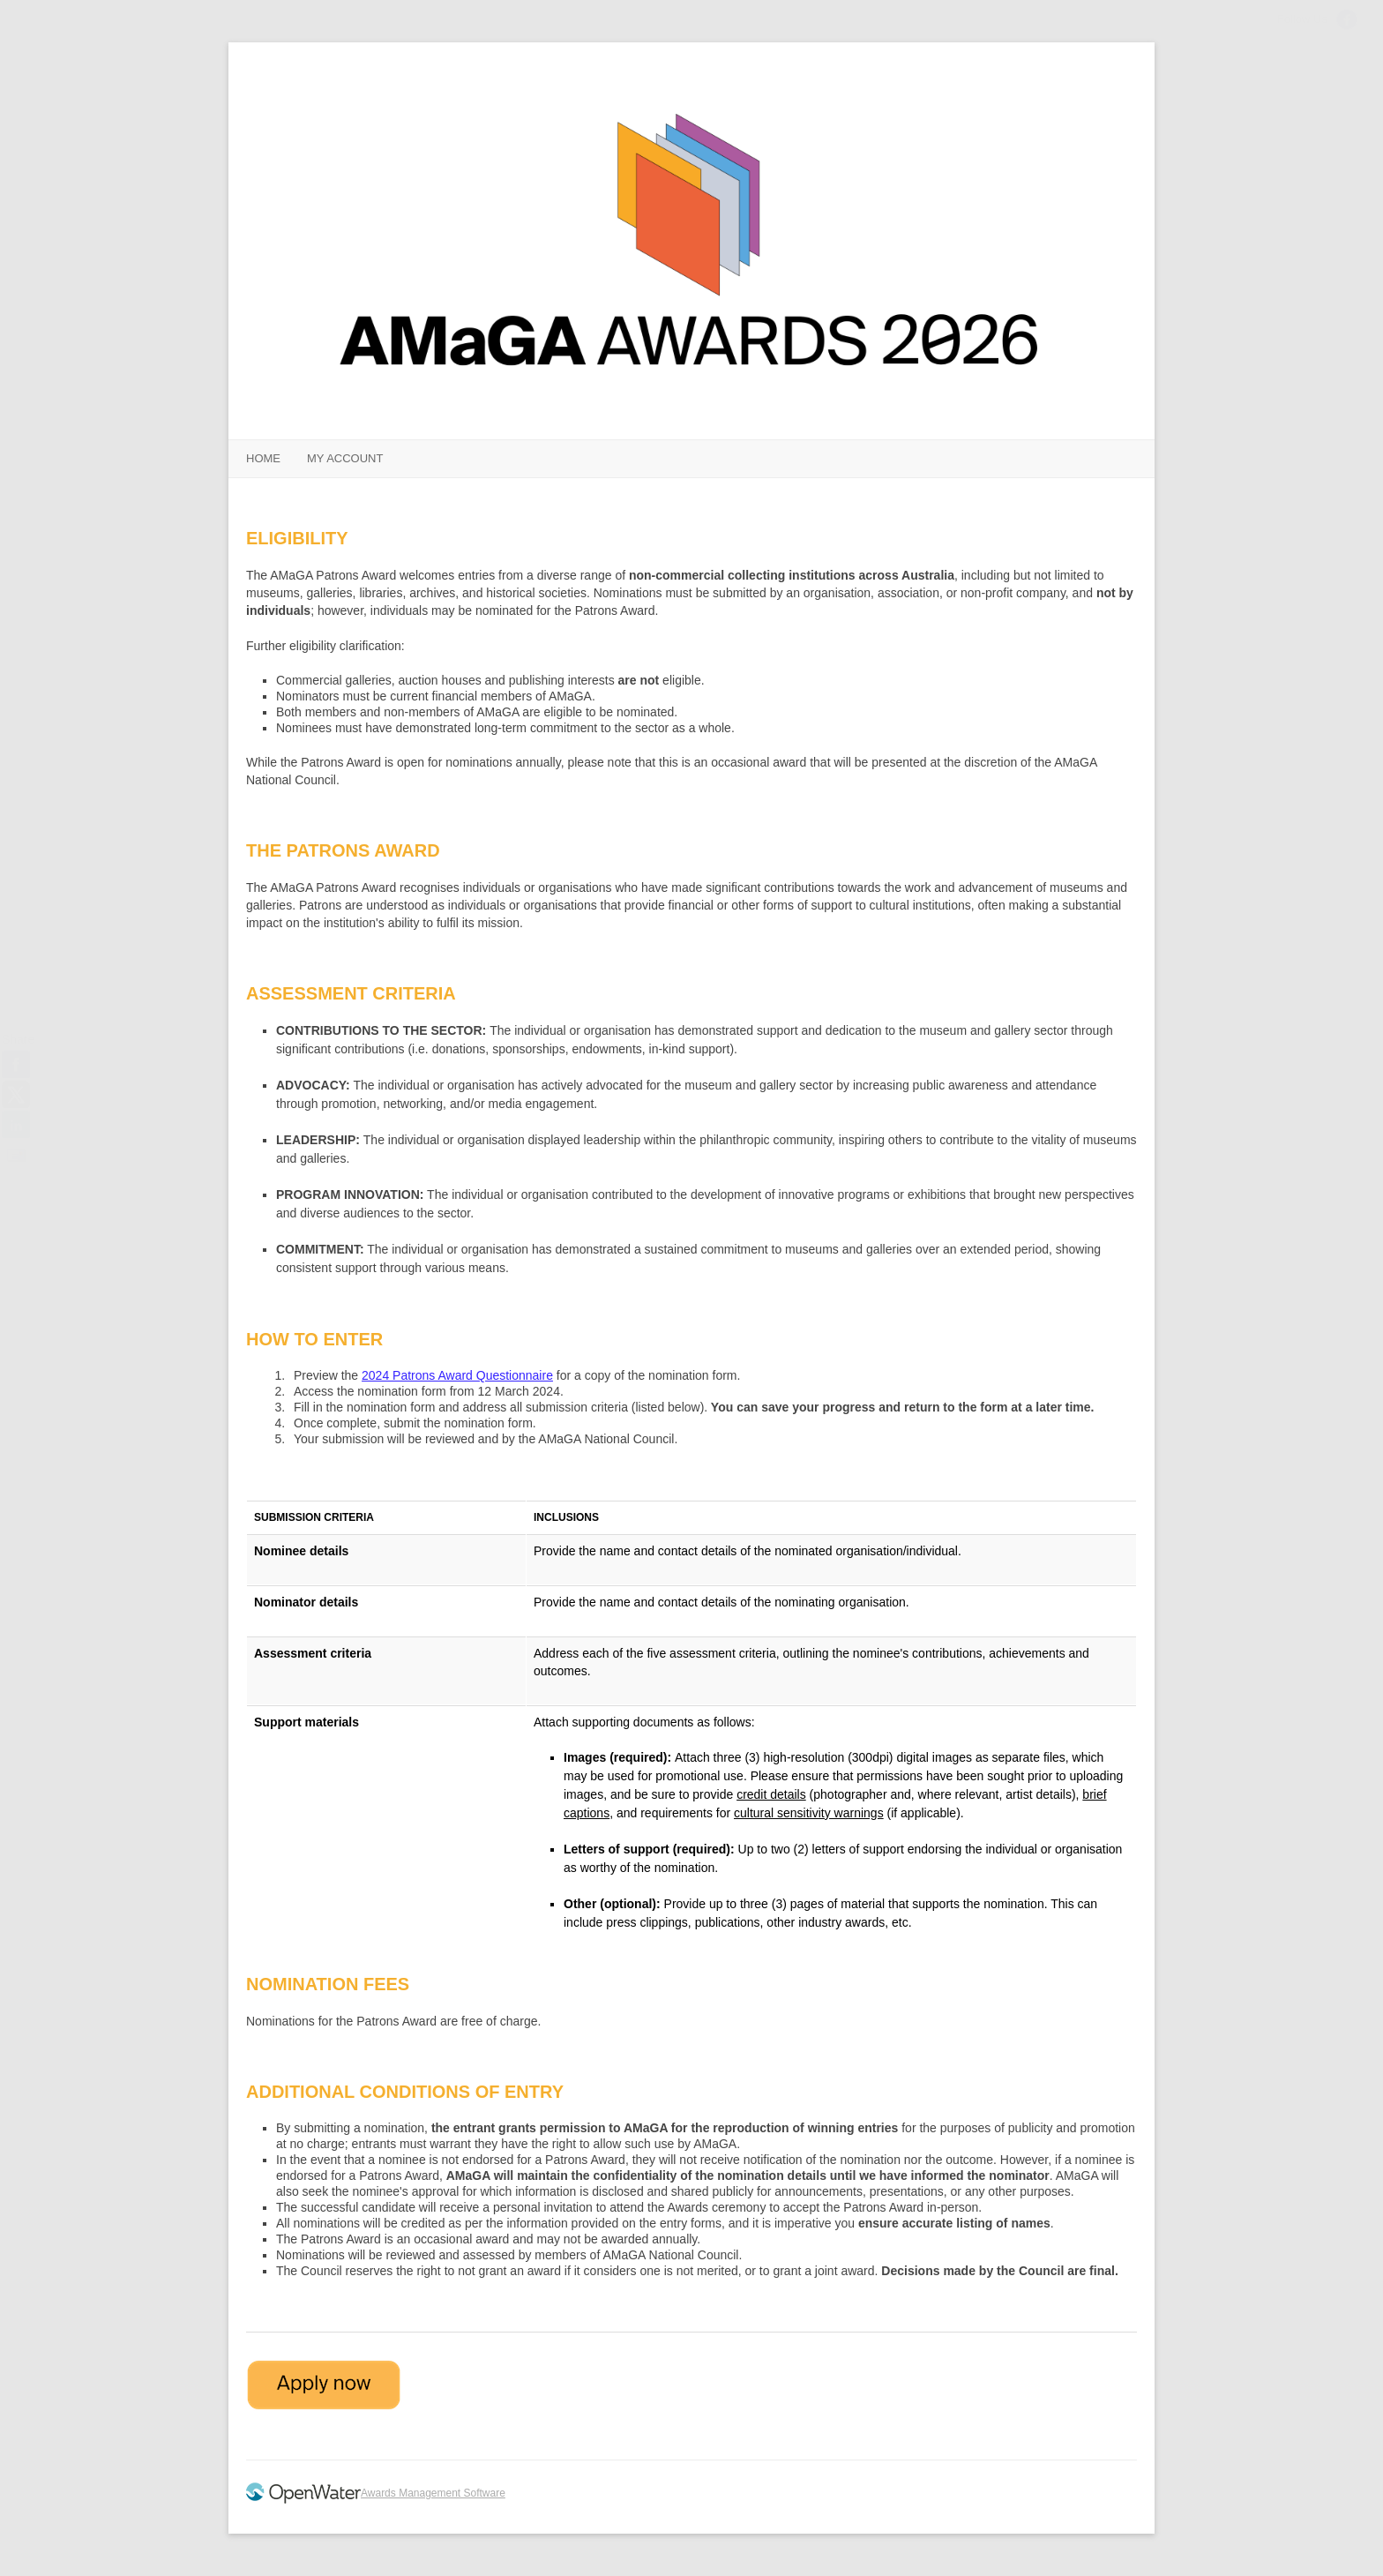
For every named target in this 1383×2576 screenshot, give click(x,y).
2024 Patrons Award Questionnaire (457, 1375)
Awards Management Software (433, 2493)
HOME (263, 458)
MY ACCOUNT (345, 458)
